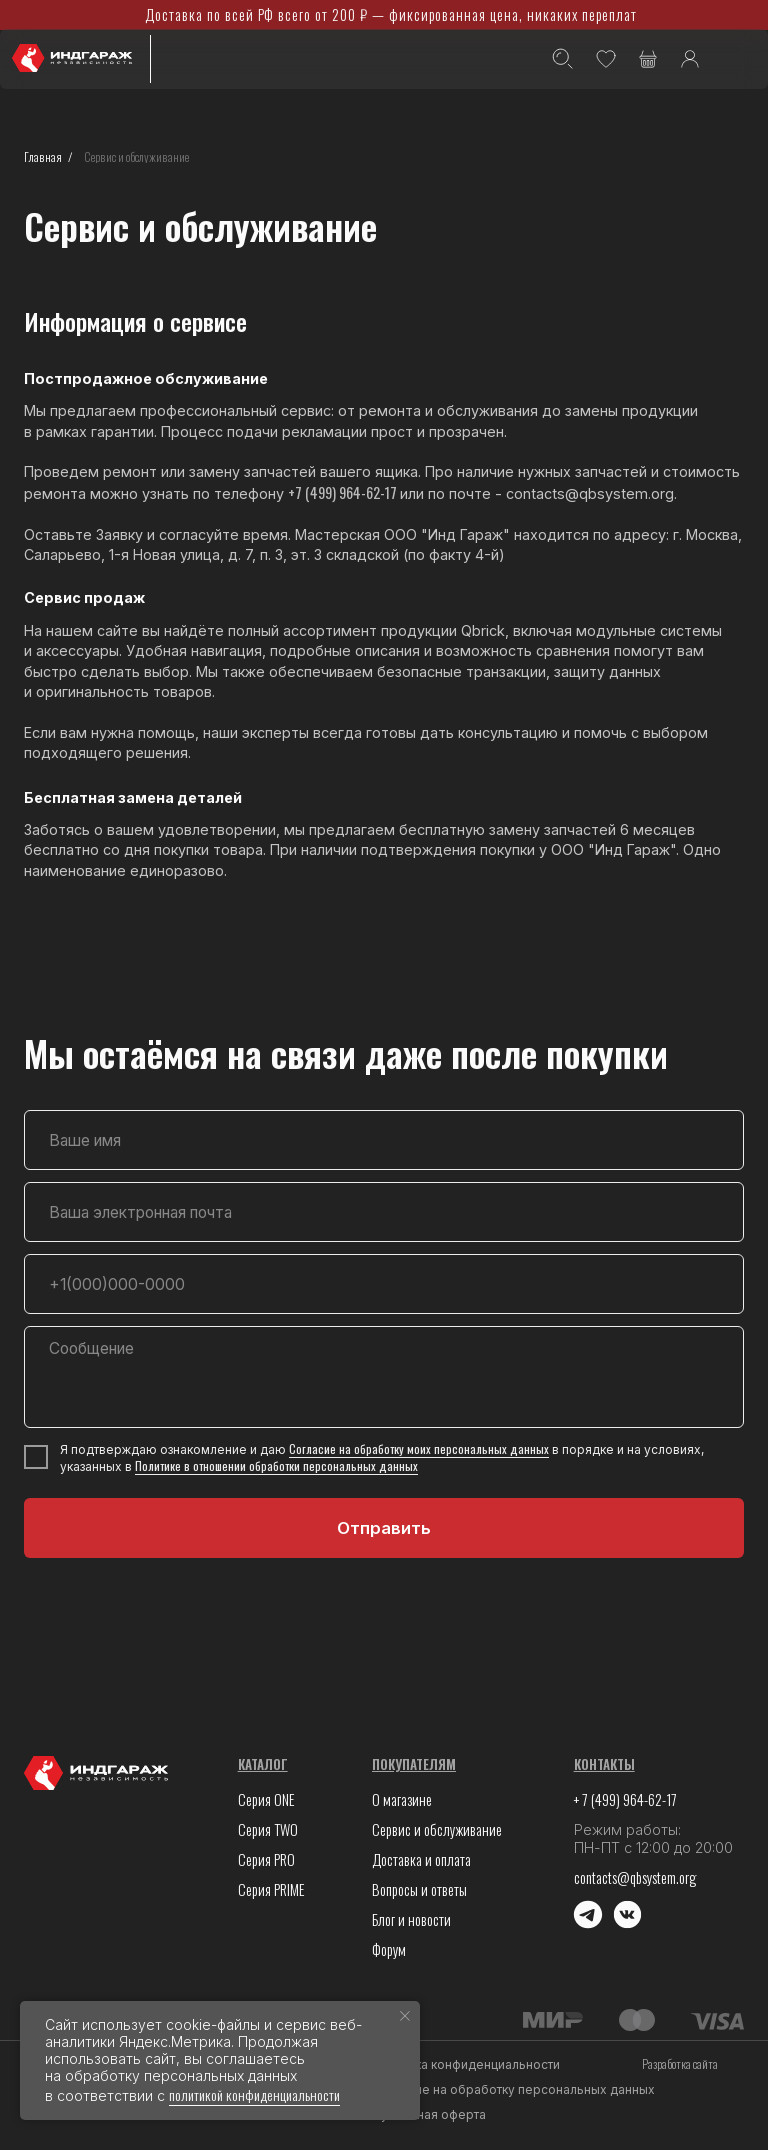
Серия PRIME (271, 1889)
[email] (384, 1212)
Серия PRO (266, 1859)
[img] (738, 60)
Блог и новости (411, 1919)
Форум (389, 1949)
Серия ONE (266, 1799)
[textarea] (384, 1377)
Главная (43, 156)
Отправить (384, 1528)
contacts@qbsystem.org (635, 1877)
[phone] (384, 1284)
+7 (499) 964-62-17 (344, 492)
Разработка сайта (680, 2063)
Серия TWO (268, 1829)
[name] (384, 1140)
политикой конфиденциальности (254, 2094)
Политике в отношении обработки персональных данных (276, 1465)
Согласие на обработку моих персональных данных (419, 1448)
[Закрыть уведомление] (405, 2016)
